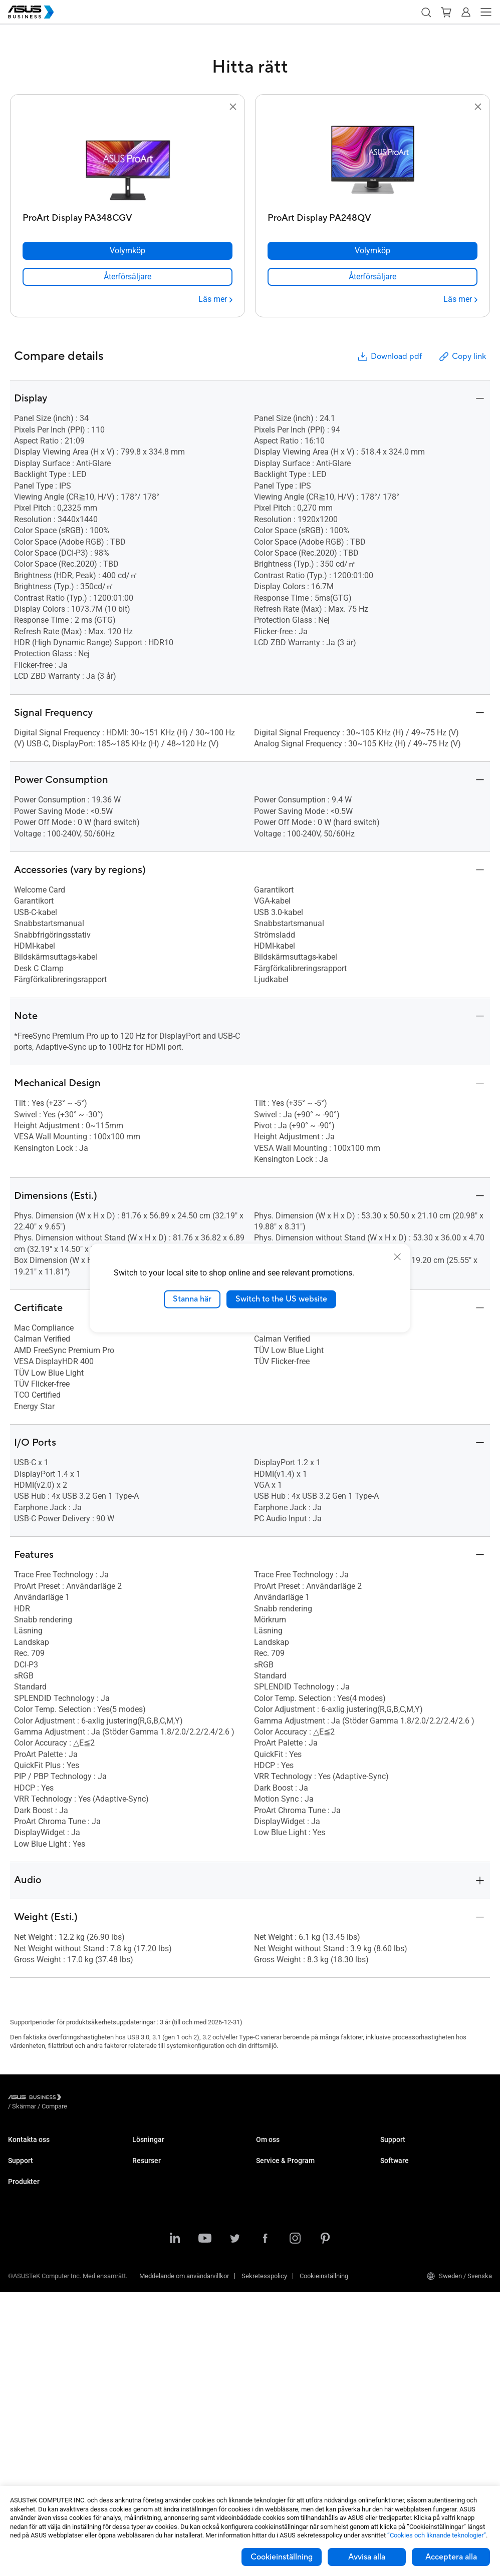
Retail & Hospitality (158, 2194)
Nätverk (19, 2405)
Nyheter (143, 2376)
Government (149, 2293)
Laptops (19, 2270)
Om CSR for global (282, 2164)
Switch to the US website (281, 1299)
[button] (426, 12)
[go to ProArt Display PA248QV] (373, 161)
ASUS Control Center (409, 2202)
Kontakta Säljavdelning (40, 2149)
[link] (127, 277)
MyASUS (392, 2187)
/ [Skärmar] (79, 2098)
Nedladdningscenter (36, 2217)
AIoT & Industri (29, 2390)
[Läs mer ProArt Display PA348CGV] (215, 299)
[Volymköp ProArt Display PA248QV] (372, 251)
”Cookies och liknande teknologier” (436, 2535)
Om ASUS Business (284, 2149)
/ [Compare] (108, 2098)
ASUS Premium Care (37, 2232)
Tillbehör (20, 2465)
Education (146, 2179)
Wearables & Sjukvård (39, 2435)
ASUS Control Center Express (421, 2217)
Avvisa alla (366, 2557)
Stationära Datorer (34, 2285)
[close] (397, 1257)
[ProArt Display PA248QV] (372, 215)
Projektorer (23, 2330)
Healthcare (147, 2209)
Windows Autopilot (406, 2232)
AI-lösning (146, 2308)
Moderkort (22, 2360)
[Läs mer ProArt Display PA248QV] (460, 299)
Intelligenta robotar (34, 2450)
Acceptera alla (451, 2557)
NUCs (16, 2300)
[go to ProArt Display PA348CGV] (128, 161)
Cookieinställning (282, 2557)
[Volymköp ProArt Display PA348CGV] (127, 251)
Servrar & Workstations (40, 2345)
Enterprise (146, 2164)
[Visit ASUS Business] (36, 2099)
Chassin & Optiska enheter (45, 2420)
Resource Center (155, 2346)
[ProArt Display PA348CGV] (127, 215)
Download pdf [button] (389, 356)
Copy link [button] (462, 356)
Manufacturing (153, 2224)
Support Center (29, 2187)
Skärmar (20, 2315)
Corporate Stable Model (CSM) (299, 2217)
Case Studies (151, 2361)
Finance (143, 2278)
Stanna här (192, 1299)
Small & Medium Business (169, 2149)
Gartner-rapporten (157, 2391)
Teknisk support (31, 2202)
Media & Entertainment (164, 2263)
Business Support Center (415, 2149)
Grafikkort (22, 2375)
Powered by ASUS (281, 2232)
